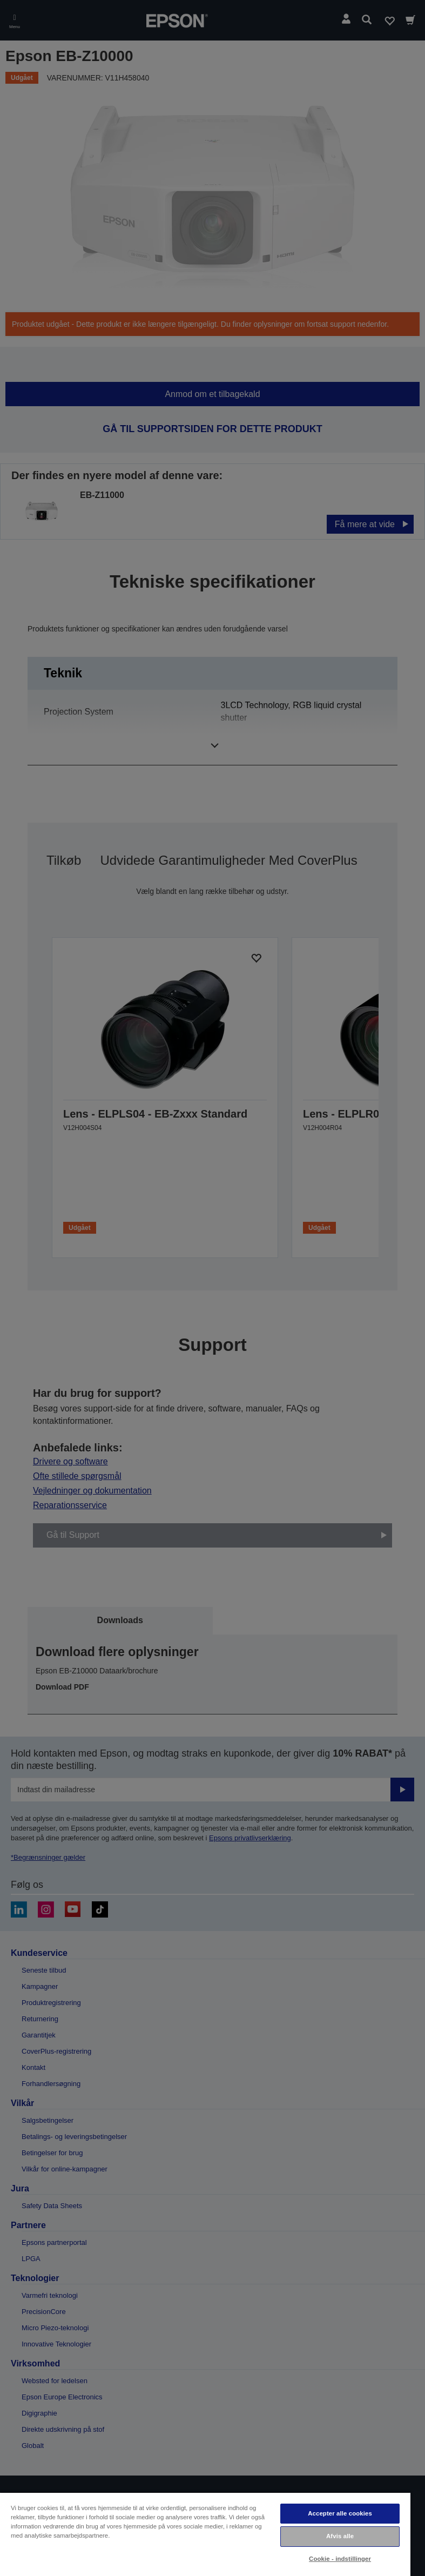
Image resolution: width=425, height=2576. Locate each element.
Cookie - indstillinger (340, 2558)
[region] (205, 2534)
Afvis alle (340, 2536)
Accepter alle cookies (340, 2513)
